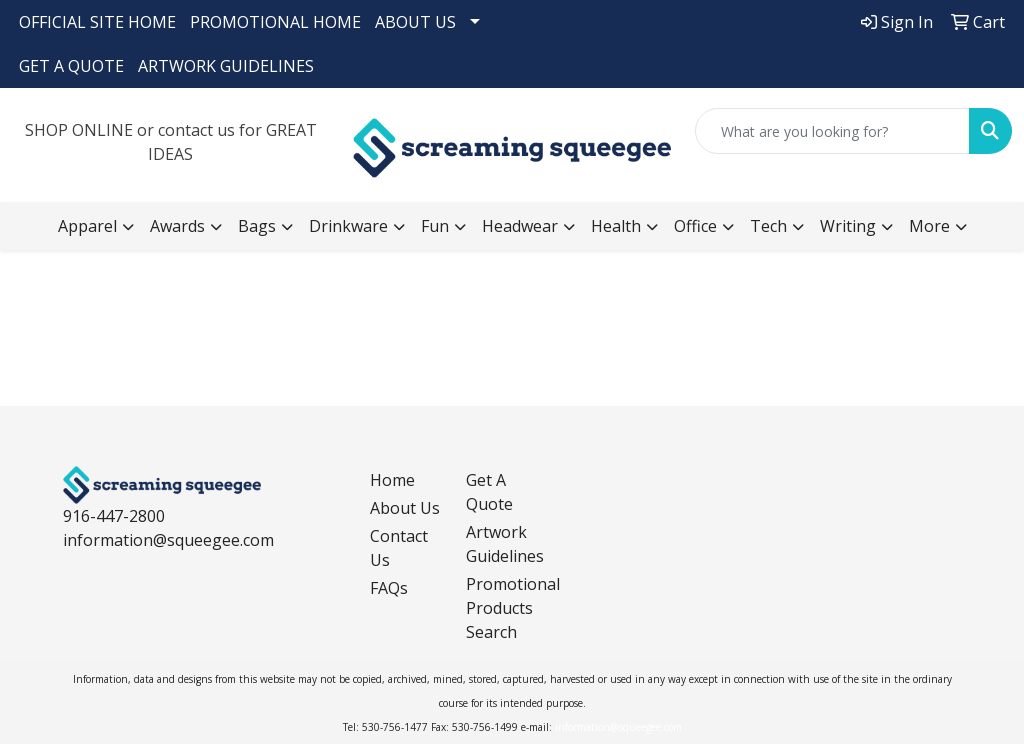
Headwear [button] (520, 226)
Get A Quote (489, 492)
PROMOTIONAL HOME (275, 22)
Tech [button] (768, 226)
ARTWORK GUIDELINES (226, 66)
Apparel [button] (87, 226)
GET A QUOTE (71, 66)
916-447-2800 (114, 516)
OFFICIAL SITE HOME (97, 22)
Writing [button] (848, 226)
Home (392, 480)
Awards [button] (177, 226)
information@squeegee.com (168, 540)
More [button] (929, 226)
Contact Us (399, 548)
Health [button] (616, 226)
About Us (405, 508)
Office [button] (695, 226)
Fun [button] (435, 226)
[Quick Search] (832, 131)
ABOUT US (415, 22)
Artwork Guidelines (502, 544)
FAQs (389, 588)
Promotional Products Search (502, 608)
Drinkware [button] (348, 226)
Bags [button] (257, 226)
